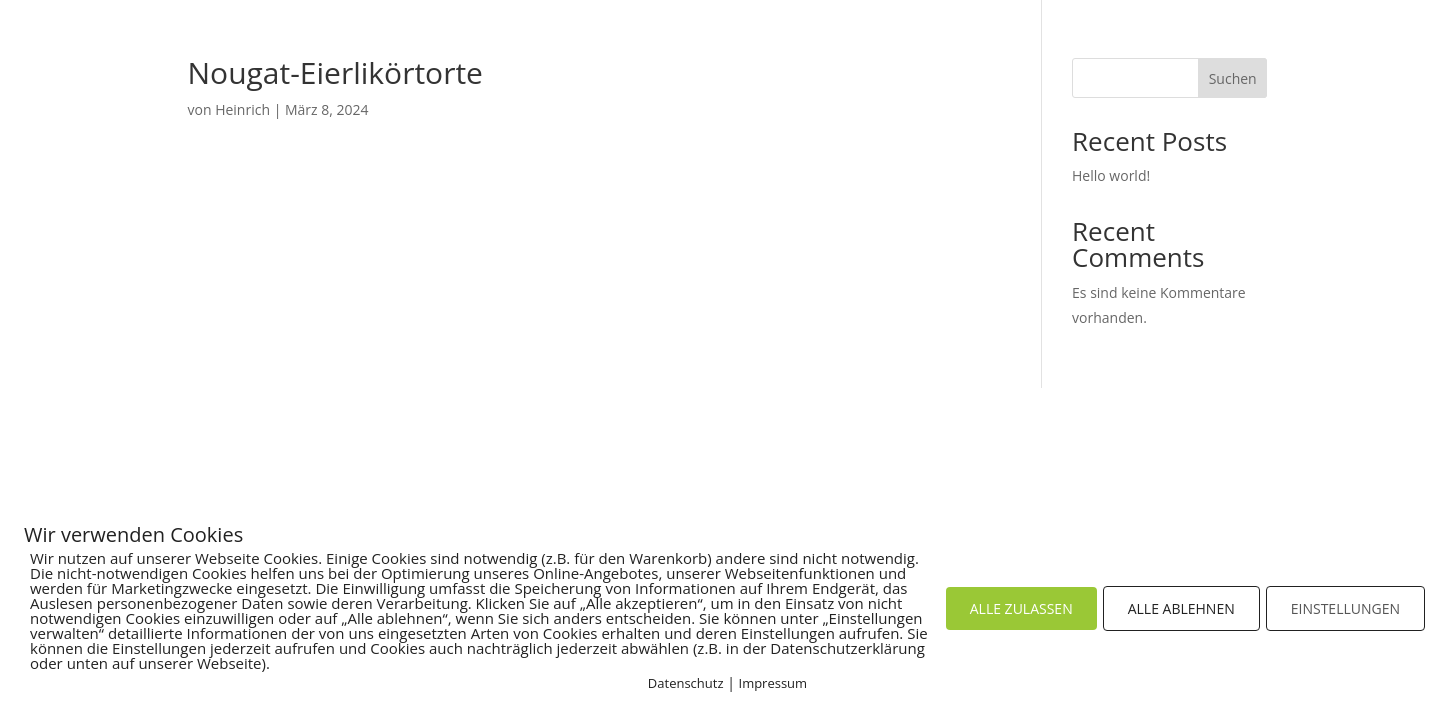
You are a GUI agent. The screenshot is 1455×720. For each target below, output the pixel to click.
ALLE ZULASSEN (1021, 608)
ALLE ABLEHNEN (1181, 608)
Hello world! (1111, 175)
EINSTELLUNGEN (1345, 608)
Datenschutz (686, 683)
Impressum (773, 683)
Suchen (1233, 78)
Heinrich (242, 109)
